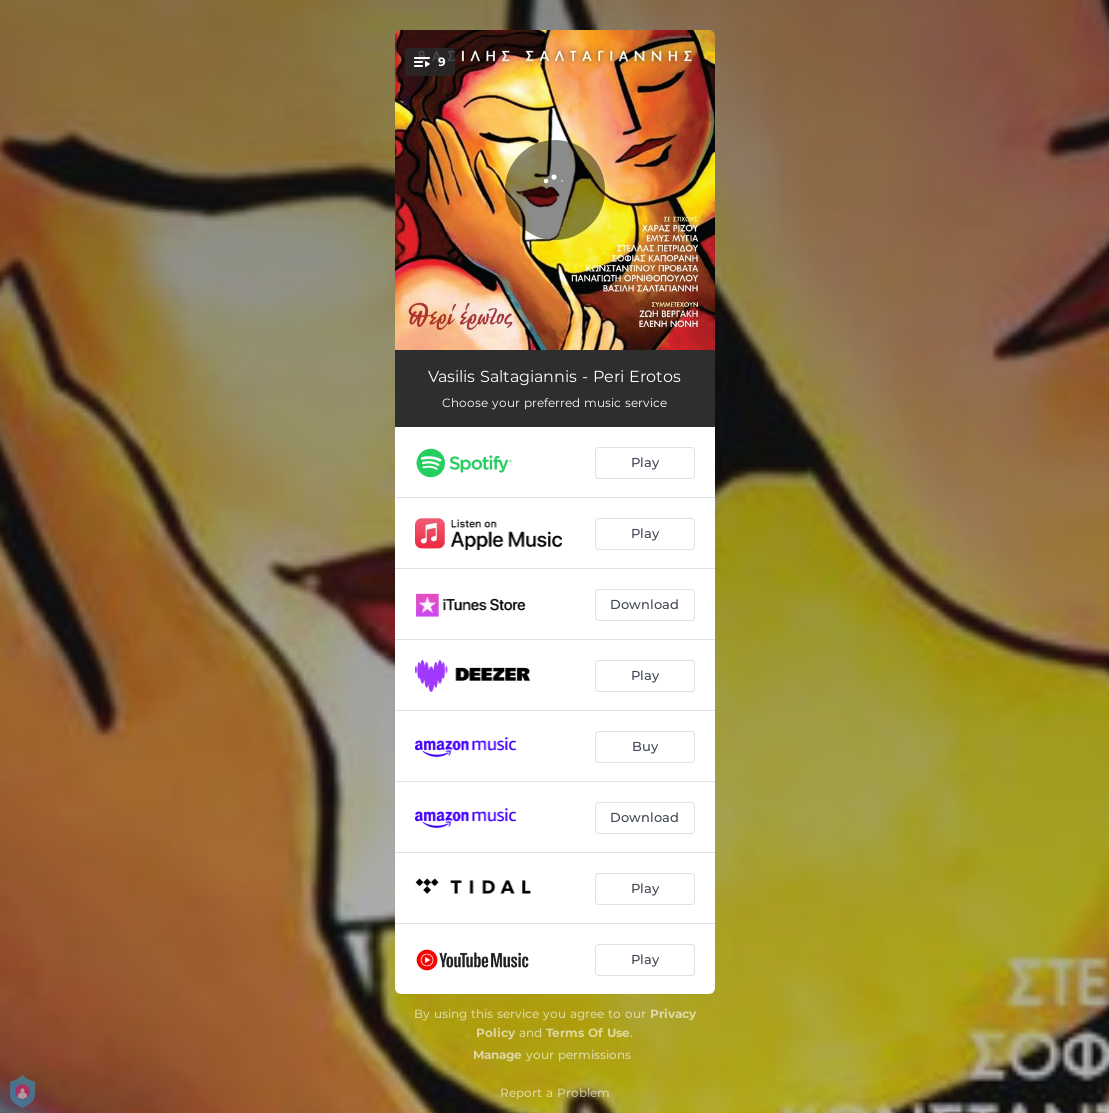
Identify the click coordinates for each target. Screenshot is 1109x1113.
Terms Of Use (588, 1032)
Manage (497, 1054)
